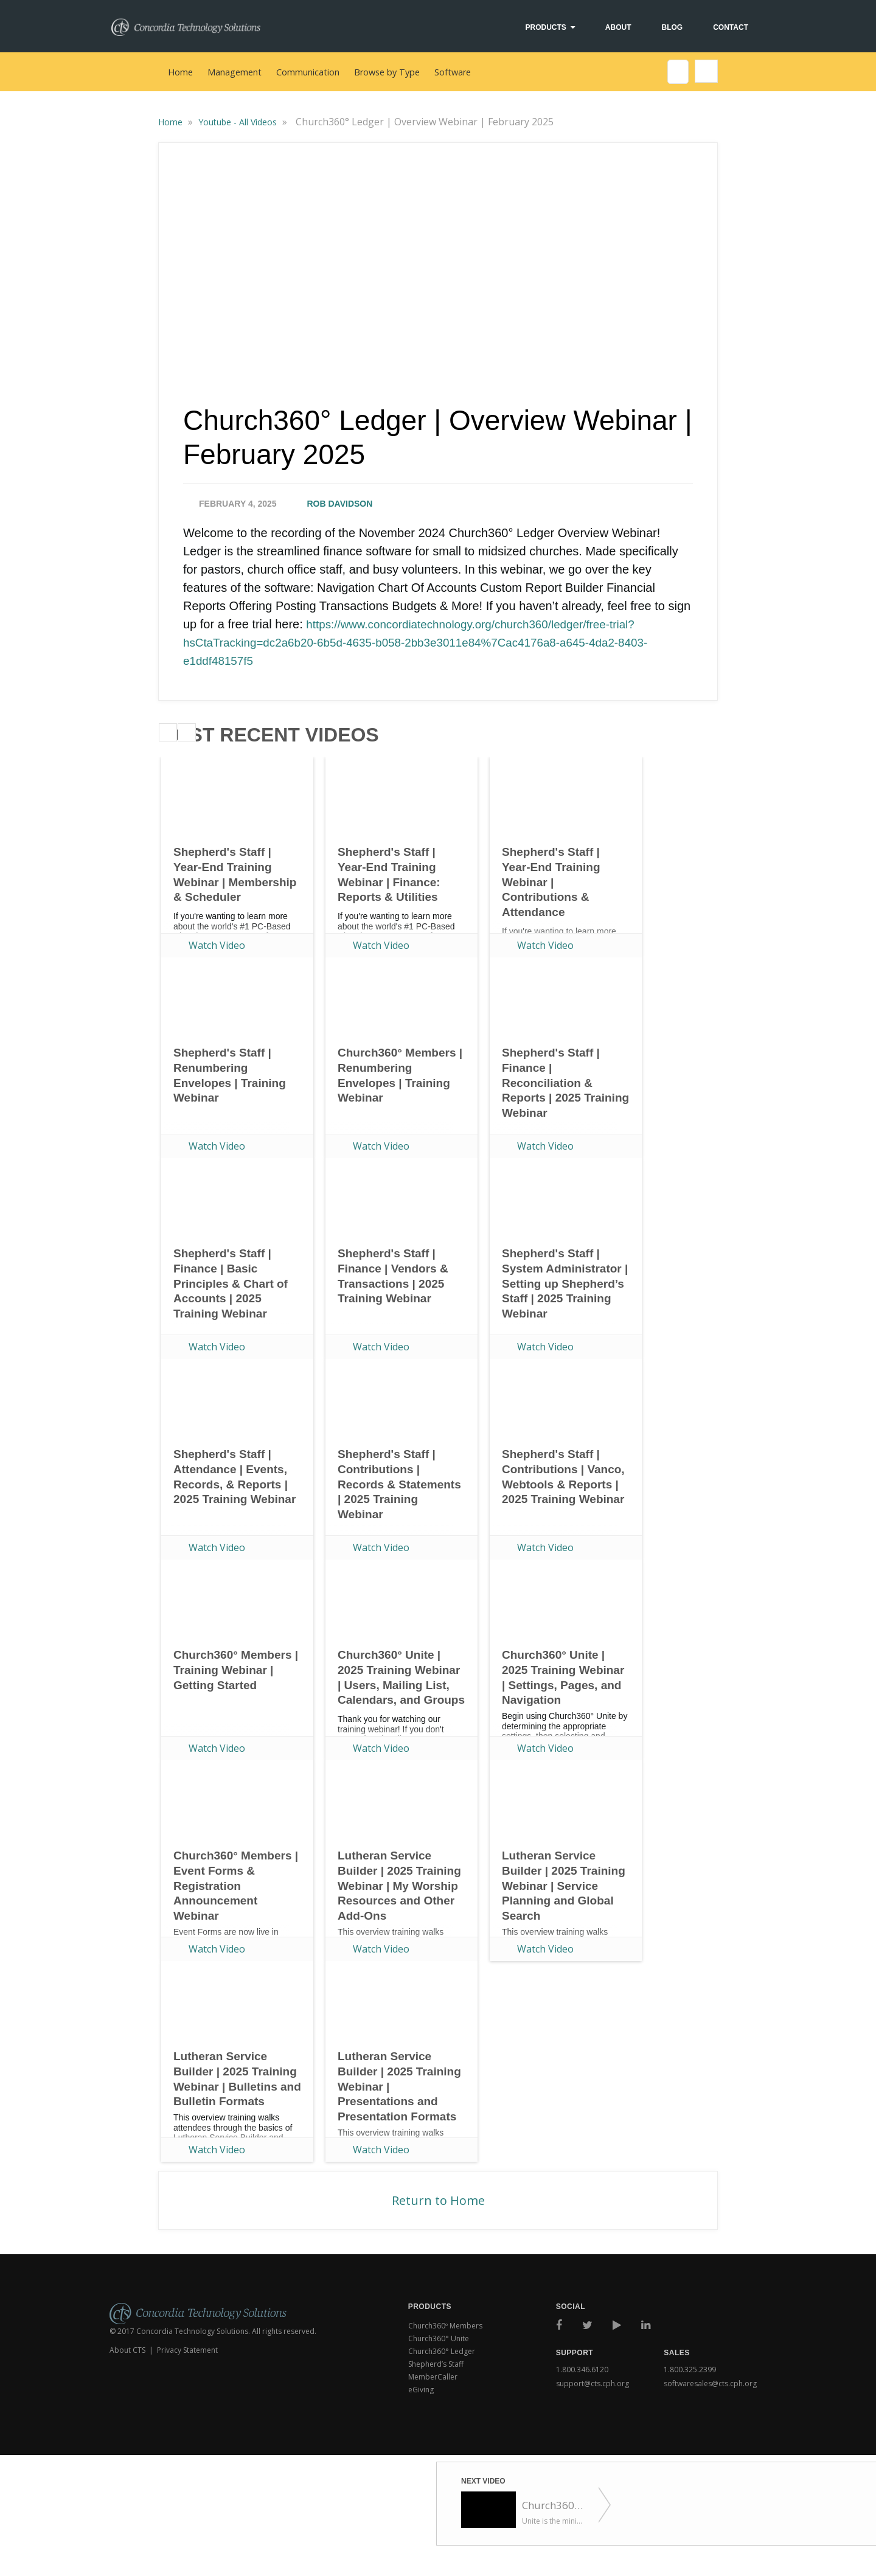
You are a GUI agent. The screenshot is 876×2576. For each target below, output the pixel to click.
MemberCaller (432, 2377)
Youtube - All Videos (238, 122)
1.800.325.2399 (690, 2369)
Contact (730, 27)
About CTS (127, 2350)
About (618, 27)
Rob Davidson (340, 504)
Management (234, 72)
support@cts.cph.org (592, 2381)
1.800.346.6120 (582, 2369)
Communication (307, 72)
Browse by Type (387, 72)
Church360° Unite (438, 2338)
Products (546, 27)
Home (180, 72)
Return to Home (438, 2200)
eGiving (421, 2389)
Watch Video (217, 945)
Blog (672, 27)
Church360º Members (445, 2326)
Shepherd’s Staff (436, 2364)
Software (452, 72)
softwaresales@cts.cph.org (710, 2381)
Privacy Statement (187, 2350)
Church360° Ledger (441, 2351)
